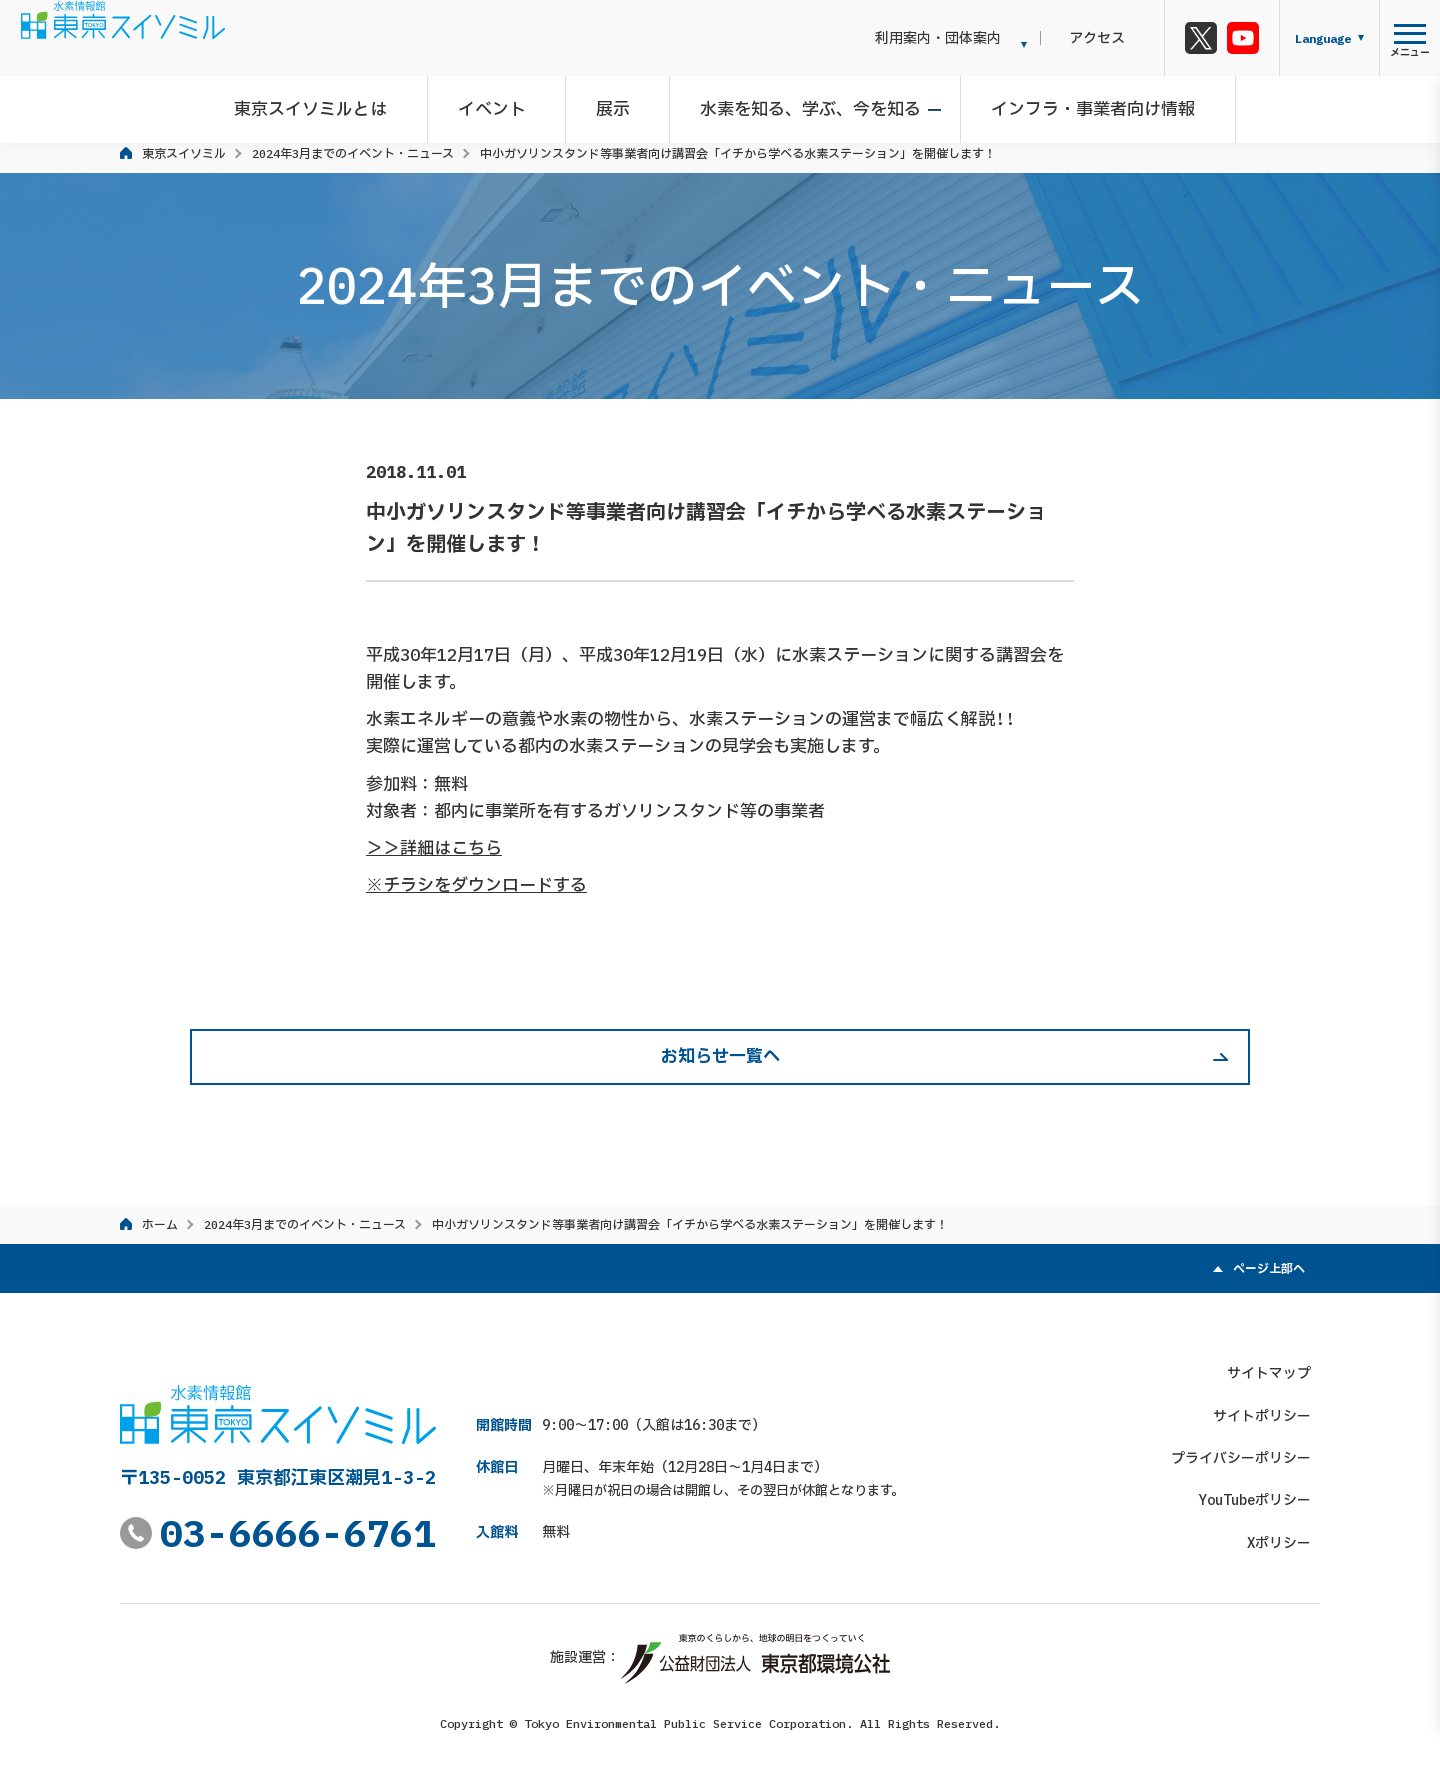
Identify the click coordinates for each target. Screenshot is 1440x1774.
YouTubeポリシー (1264, 1491)
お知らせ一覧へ (720, 1056)
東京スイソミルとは (334, 104)
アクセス (1116, 38)
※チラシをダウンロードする (476, 885)
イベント (506, 104)
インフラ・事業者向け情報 (1080, 104)
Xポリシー (1288, 1533)
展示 (618, 104)
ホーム (160, 1224)
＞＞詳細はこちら (434, 848)
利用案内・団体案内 (975, 38)
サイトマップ (1278, 1364)
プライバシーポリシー (1250, 1449)
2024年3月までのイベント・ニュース (353, 153)
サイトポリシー (1271, 1406)
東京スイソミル (184, 153)
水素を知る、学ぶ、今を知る (806, 104)
